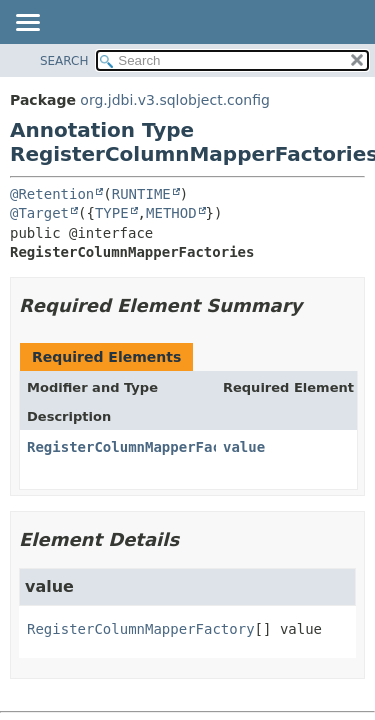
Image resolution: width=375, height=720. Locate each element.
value (244, 447)
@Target (39, 213)
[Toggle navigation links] (27, 24)
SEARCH (64, 61)
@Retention (52, 194)
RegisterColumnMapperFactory (141, 447)
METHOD (171, 213)
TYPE (112, 213)
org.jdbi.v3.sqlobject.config (175, 100)
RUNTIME (141, 194)
